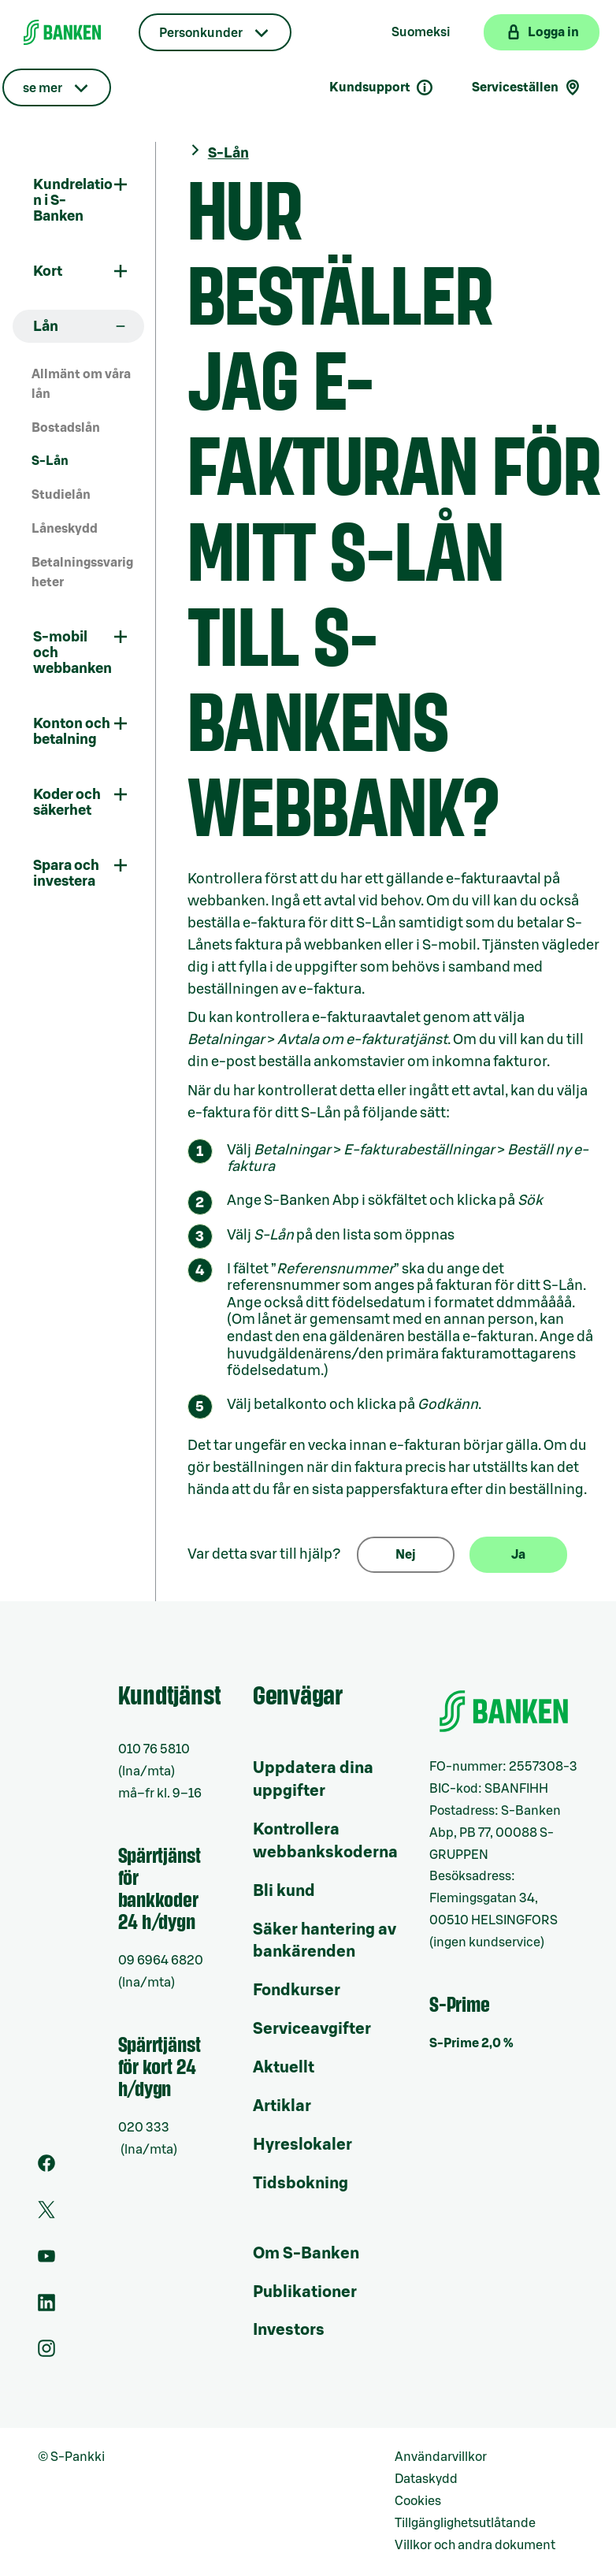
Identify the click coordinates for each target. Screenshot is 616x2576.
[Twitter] (46, 2214)
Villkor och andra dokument (475, 2545)
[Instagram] (46, 2353)
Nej (405, 1554)
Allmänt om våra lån (81, 384)
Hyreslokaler (302, 2145)
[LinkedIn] (46, 2307)
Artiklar (282, 2106)
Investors (289, 2330)
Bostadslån (66, 428)
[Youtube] (46, 2260)
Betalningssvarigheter (82, 572)
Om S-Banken (306, 2254)
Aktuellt (283, 2068)
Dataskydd (426, 2479)
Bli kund (284, 1891)
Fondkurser (296, 1990)
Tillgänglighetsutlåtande (465, 2523)
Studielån (61, 495)
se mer (42, 88)
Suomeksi (421, 32)
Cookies (418, 2501)
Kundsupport (381, 87)
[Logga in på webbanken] (541, 32)
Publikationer (305, 2292)
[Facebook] (46, 2168)
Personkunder (201, 33)
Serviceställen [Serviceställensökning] (527, 87)
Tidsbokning (300, 2183)
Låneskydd (65, 528)
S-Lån (50, 461)
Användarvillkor (441, 2457)
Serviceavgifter (312, 2029)
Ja (518, 1554)
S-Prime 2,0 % (471, 2043)
